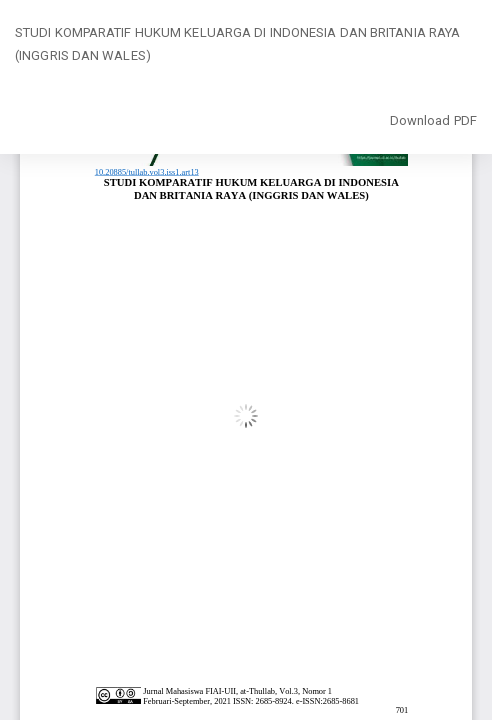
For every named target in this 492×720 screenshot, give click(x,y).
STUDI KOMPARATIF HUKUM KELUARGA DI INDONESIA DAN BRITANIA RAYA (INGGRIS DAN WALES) (237, 44)
